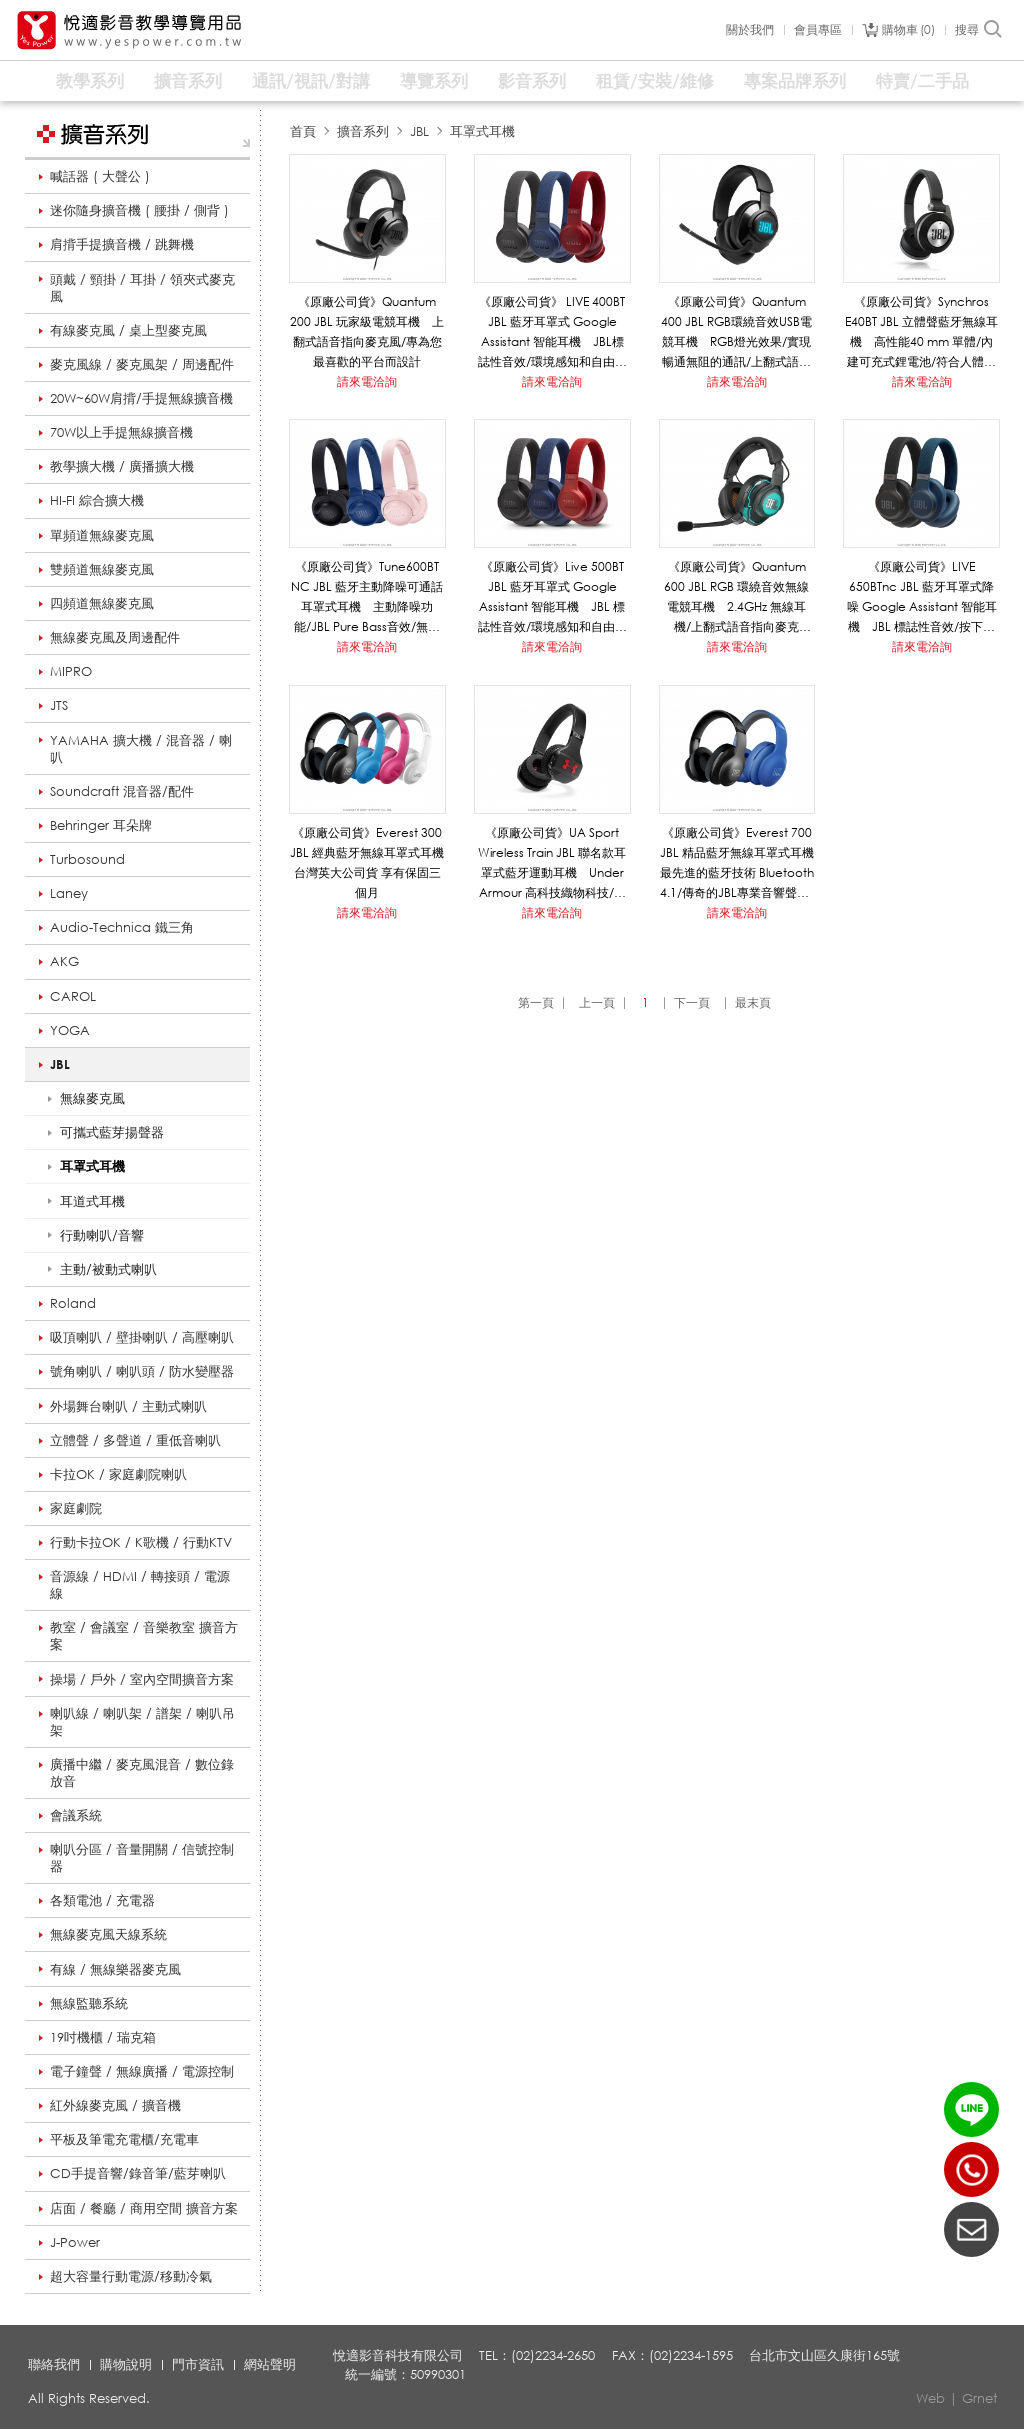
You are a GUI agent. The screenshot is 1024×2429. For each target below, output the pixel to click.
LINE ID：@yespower (971, 2109)
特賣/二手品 (922, 80)
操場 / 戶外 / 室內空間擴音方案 (142, 1679)
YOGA (70, 1030)
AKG (64, 961)
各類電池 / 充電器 (102, 1900)
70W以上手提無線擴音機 (121, 432)
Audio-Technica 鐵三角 (122, 927)
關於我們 (750, 30)
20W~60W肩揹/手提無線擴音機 (141, 398)
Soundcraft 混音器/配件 (122, 791)
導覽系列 (434, 80)
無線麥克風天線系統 (108, 1934)
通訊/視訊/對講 (311, 80)
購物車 (908, 30)
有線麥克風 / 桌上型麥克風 (128, 330)
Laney (69, 893)
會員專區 (818, 30)
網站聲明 (270, 2364)
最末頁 (753, 1002)
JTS (59, 705)
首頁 (303, 131)
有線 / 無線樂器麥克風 (115, 1969)
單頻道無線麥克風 (102, 535)
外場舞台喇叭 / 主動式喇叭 (128, 1406)
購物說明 (126, 2364)
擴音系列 (188, 80)
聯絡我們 (54, 2364)
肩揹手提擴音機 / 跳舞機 (122, 244)
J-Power (75, 2242)
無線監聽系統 (89, 2003)
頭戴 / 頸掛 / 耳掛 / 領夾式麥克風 (142, 287)
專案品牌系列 (795, 80)
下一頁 (692, 1002)
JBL (60, 1064)
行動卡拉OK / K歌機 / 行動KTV (141, 1542)
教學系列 (90, 80)
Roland (73, 1303)
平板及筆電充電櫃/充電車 (124, 2139)
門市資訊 (198, 2364)
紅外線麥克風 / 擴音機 (115, 2105)
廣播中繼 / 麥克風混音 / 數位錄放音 (142, 1772)
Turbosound (87, 859)
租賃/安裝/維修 (655, 80)
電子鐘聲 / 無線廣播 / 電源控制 (142, 2071)
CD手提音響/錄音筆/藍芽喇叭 (138, 2173)
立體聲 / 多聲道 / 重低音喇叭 (135, 1440)
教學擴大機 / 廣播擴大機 (122, 466)
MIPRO (71, 671)
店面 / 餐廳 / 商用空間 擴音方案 (144, 2208)
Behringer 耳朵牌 (101, 825)
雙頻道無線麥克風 (102, 569)
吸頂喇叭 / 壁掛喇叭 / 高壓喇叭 (142, 1337)
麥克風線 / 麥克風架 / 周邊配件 (142, 364)
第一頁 (536, 1002)
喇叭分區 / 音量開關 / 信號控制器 (142, 1857)
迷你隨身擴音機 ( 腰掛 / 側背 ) (139, 210)
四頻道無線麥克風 (102, 603)
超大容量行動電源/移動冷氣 (131, 2276)
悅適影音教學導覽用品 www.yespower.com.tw (130, 30)
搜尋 (979, 30)
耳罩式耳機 (482, 131)
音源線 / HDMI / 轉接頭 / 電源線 (140, 1584)
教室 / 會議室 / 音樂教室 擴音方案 (144, 1635)
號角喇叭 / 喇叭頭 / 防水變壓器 (142, 1371)
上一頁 (597, 1002)
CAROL (73, 996)
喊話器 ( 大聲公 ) (100, 176)
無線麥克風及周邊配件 (115, 637)
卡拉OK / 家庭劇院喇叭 (118, 1474)
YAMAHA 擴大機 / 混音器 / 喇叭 (141, 748)
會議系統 (76, 1815)
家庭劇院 (76, 1508)
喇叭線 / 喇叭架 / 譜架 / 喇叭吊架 (142, 1721)
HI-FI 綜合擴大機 (97, 500)
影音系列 (532, 80)
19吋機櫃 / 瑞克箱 (103, 2037)
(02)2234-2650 (971, 2169)
